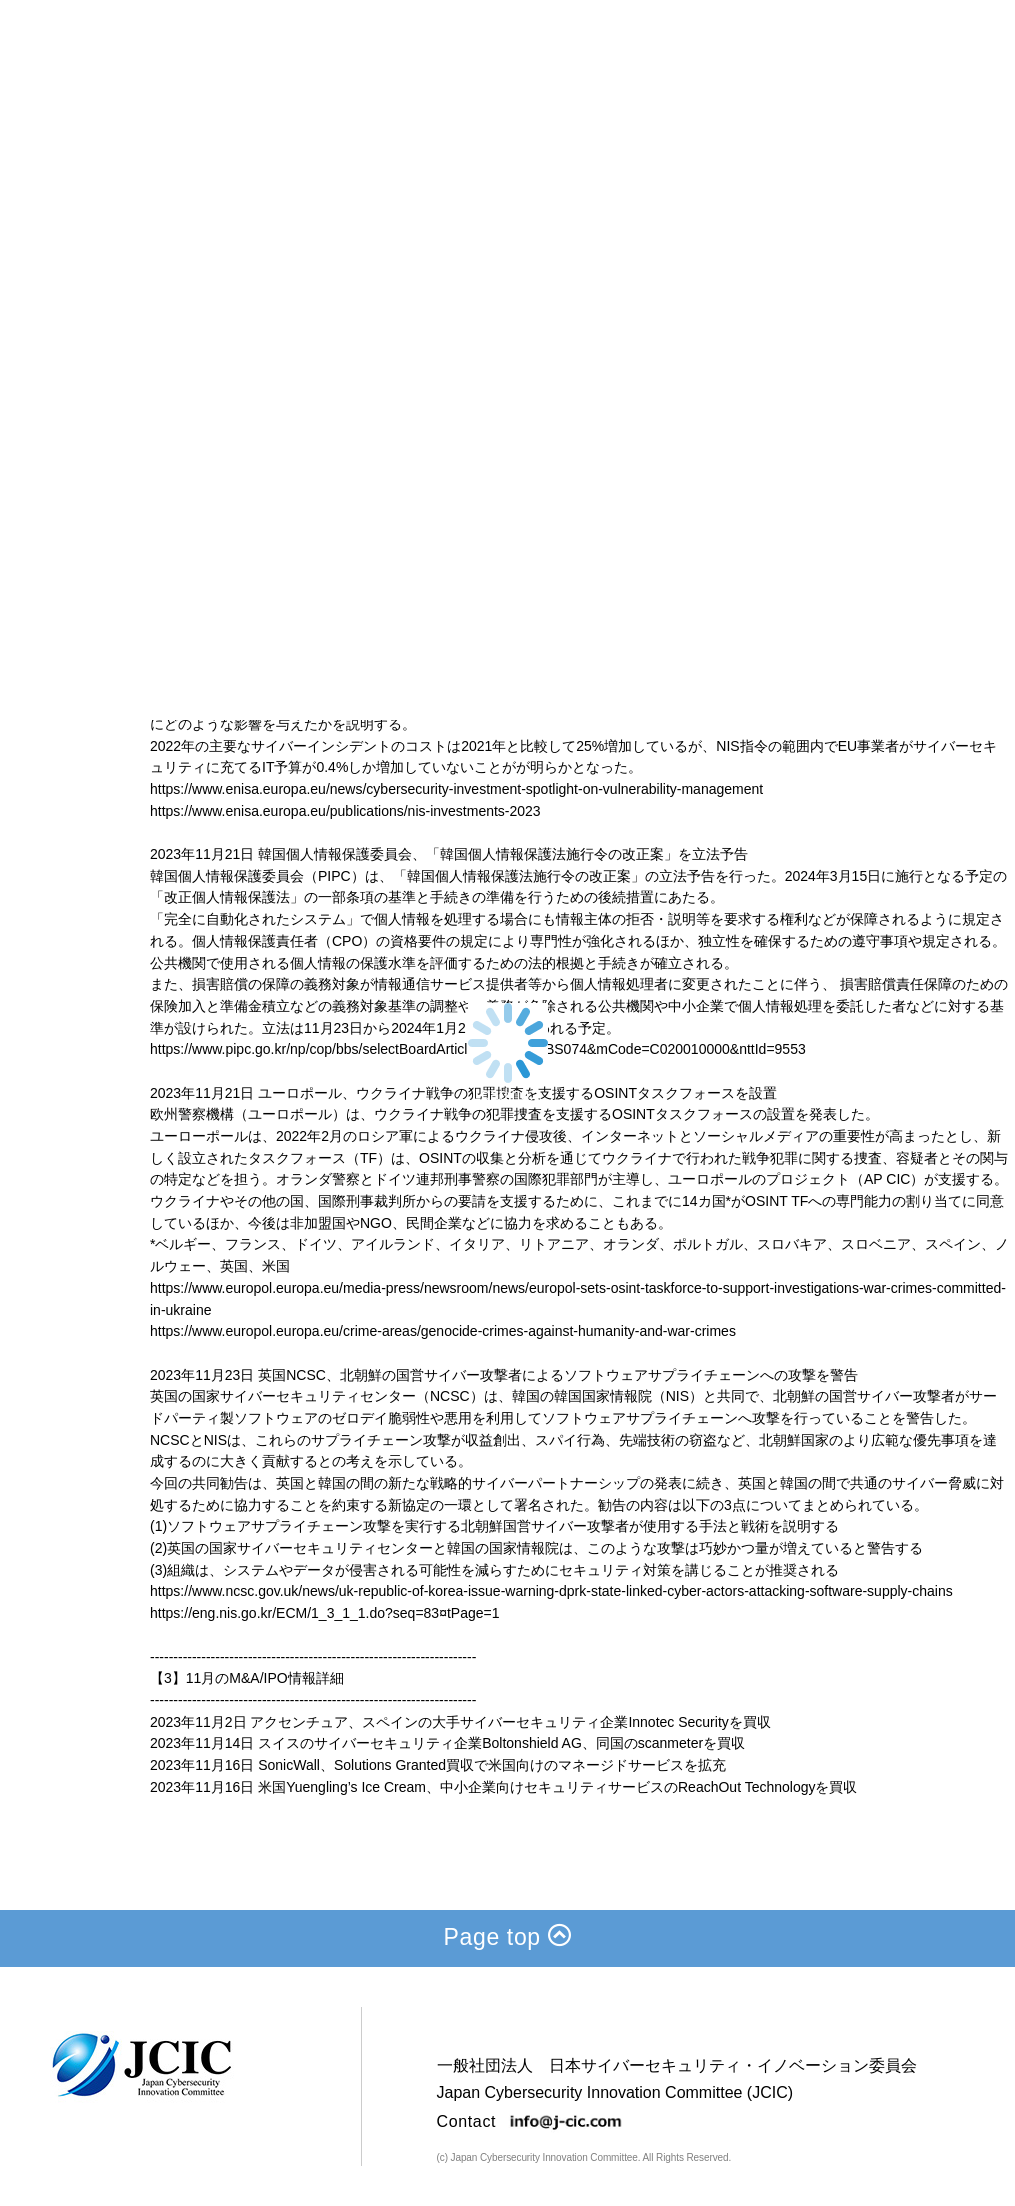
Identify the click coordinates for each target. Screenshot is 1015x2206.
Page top (508, 1936)
